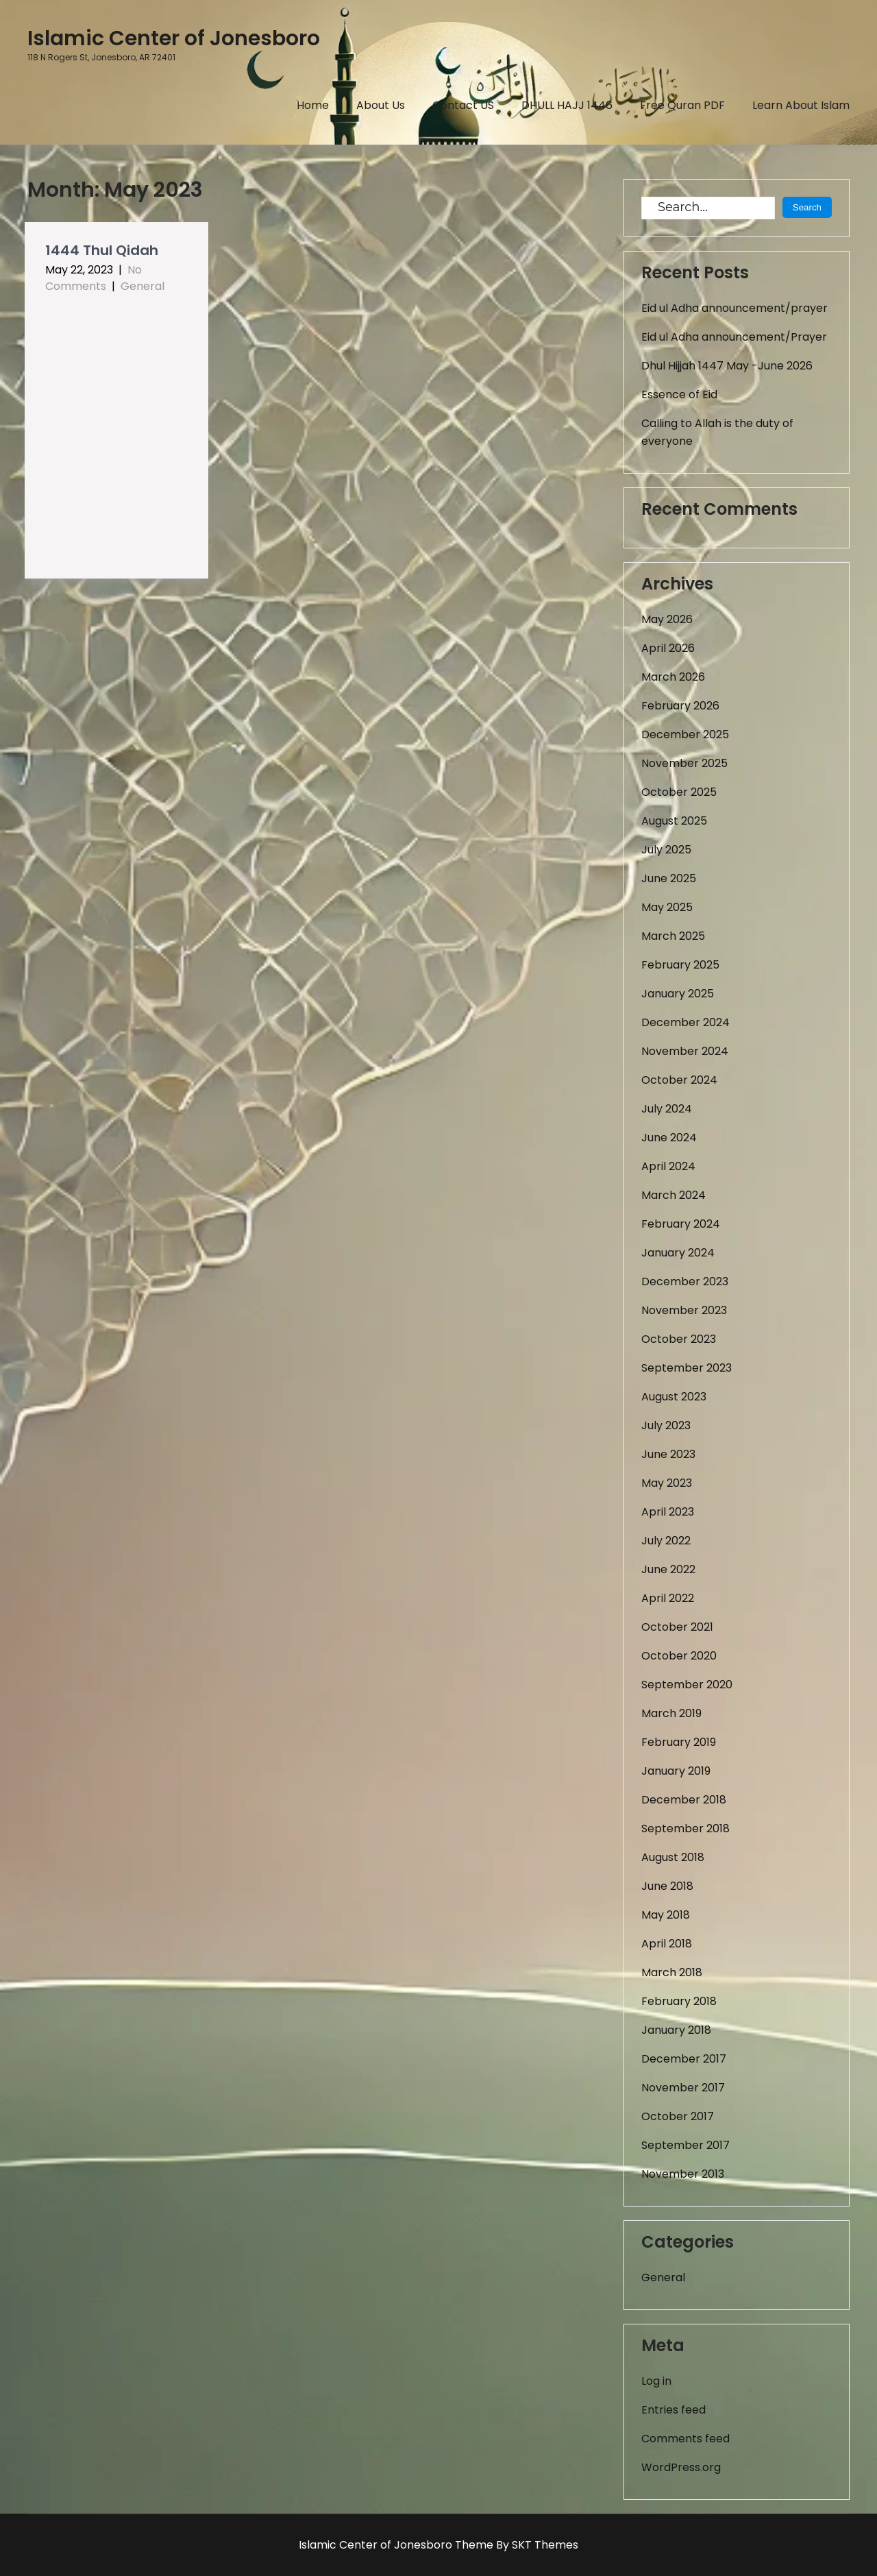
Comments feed (685, 2438)
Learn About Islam (801, 105)
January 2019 (676, 1771)
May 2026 (667, 619)
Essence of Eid (679, 394)
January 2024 (678, 1253)
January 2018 (676, 2030)
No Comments (93, 278)
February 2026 (680, 706)
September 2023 (686, 1368)
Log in (656, 2381)
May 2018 (665, 1915)
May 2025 (667, 907)
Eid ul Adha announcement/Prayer (734, 337)
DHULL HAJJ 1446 (567, 105)
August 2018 (672, 1857)
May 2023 (666, 1483)
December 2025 (685, 734)
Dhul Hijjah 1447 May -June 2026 (727, 366)
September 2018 (685, 1828)
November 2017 (683, 2087)
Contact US (463, 105)
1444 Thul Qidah (101, 250)
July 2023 (666, 1425)
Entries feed (673, 2410)
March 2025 (673, 936)
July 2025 (666, 850)
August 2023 (673, 1397)
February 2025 (680, 965)
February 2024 (680, 1224)
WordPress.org (681, 2467)
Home (313, 105)
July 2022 (666, 1540)
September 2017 (685, 2145)
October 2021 (677, 1627)
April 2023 (667, 1512)
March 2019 (671, 1713)
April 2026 (668, 648)
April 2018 (666, 1944)
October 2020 (679, 1656)
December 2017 (683, 2059)
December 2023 (684, 1281)
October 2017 (677, 2116)
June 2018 (667, 1886)
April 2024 (668, 1166)
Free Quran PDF (682, 105)
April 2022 (667, 1598)
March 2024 (673, 1195)
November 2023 (684, 1310)
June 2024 (669, 1137)
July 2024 (666, 1109)
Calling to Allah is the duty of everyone (717, 432)
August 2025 (674, 821)
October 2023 (678, 1339)
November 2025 (684, 763)
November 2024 (684, 1051)
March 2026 (673, 677)
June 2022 (668, 1569)
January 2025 (677, 993)
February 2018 (679, 2001)
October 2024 (679, 1080)
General (142, 286)
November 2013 (682, 2174)
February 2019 (678, 1742)
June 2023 (668, 1454)
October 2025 (679, 792)
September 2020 (686, 1684)
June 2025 (668, 878)
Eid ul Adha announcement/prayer (734, 308)
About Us (380, 105)
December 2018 (683, 1800)
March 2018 (671, 1972)
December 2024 (685, 1022)
